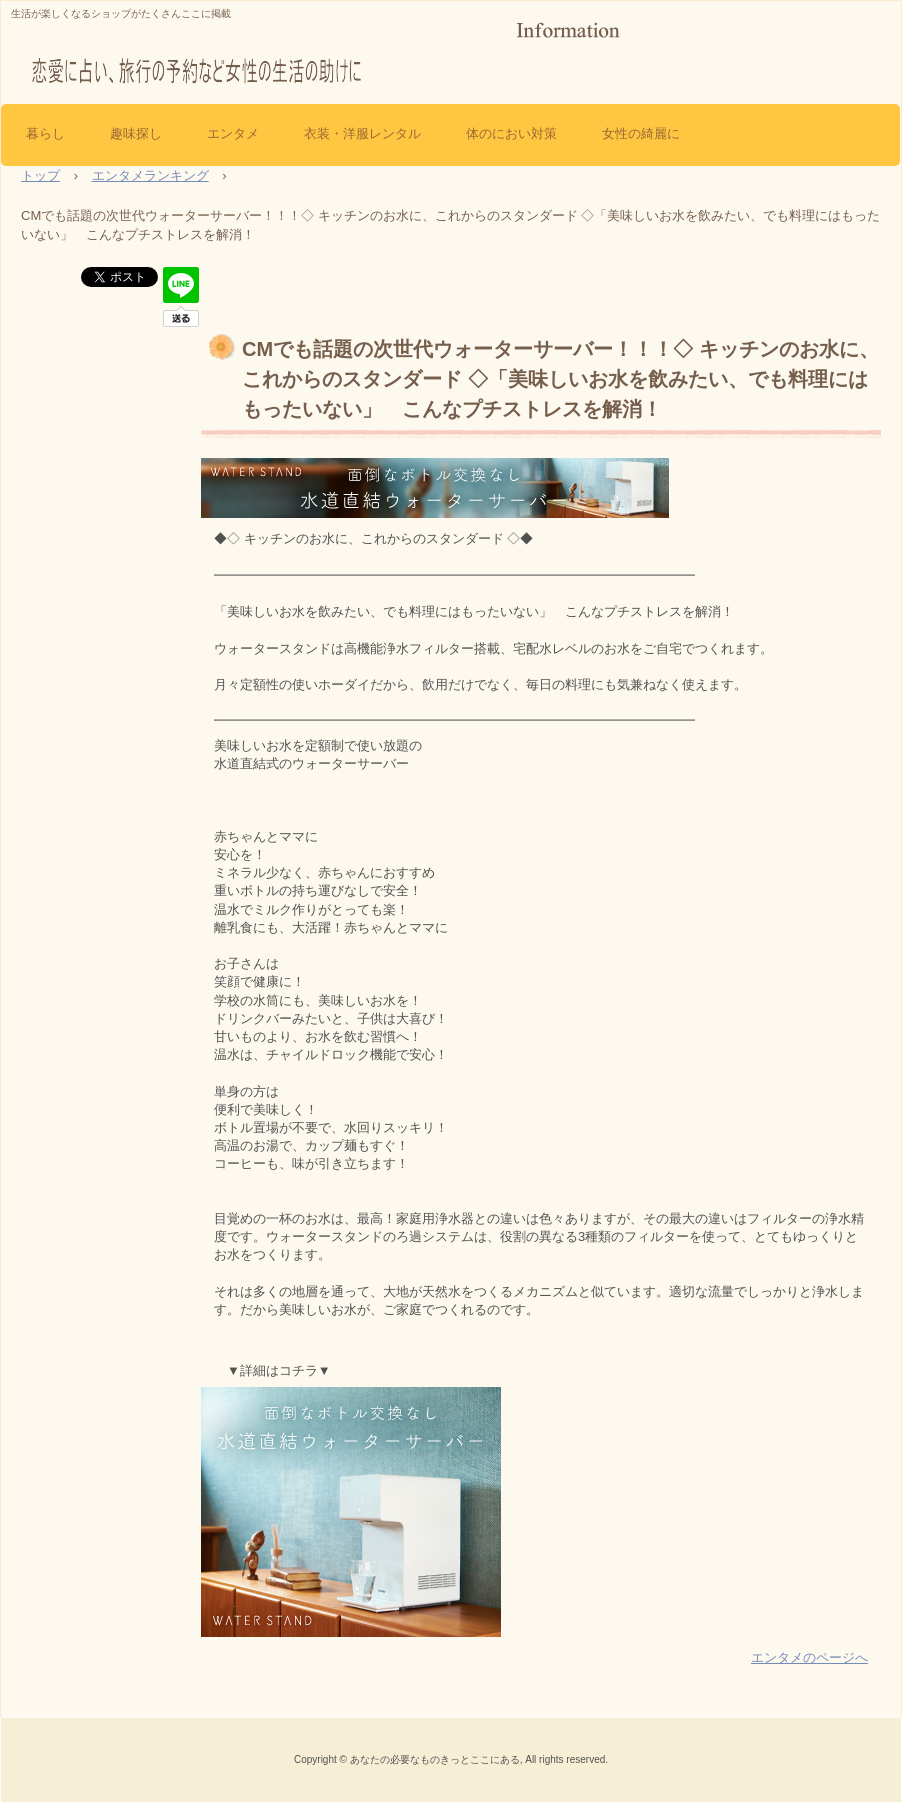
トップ (40, 175)
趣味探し (136, 133)
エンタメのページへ (809, 1657)
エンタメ (233, 133)
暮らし (45, 133)
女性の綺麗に (641, 133)
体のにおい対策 (511, 133)
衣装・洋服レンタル (362, 133)
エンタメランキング (150, 175)
